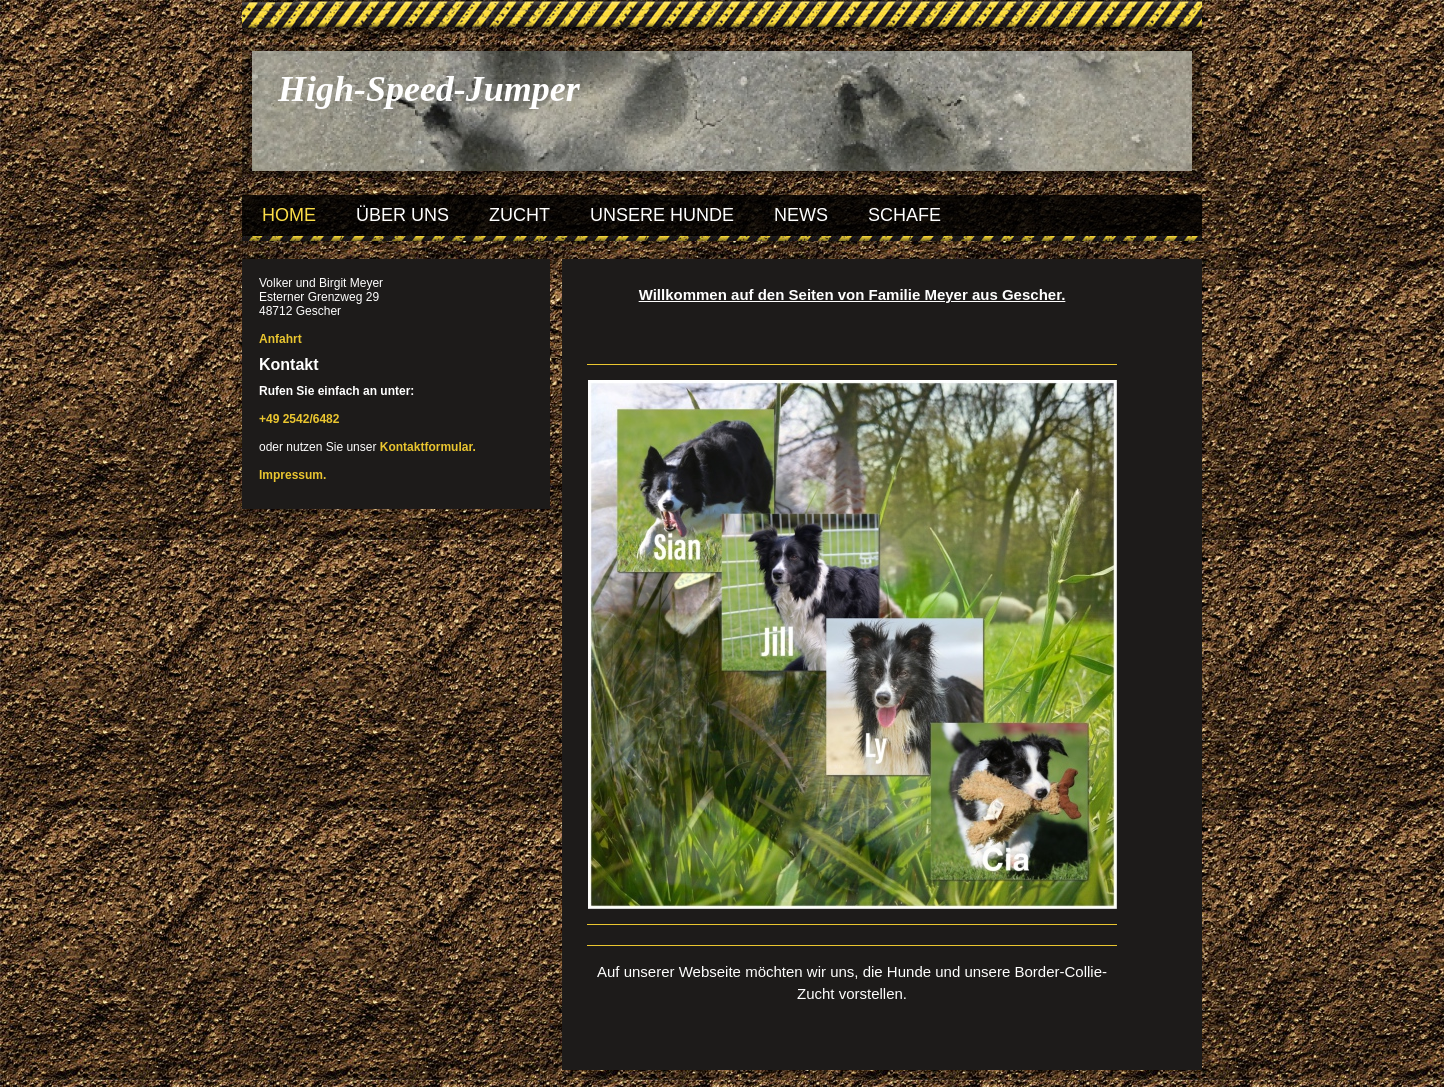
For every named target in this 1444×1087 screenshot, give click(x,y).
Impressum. (292, 475)
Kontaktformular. (428, 447)
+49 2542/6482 (299, 419)
